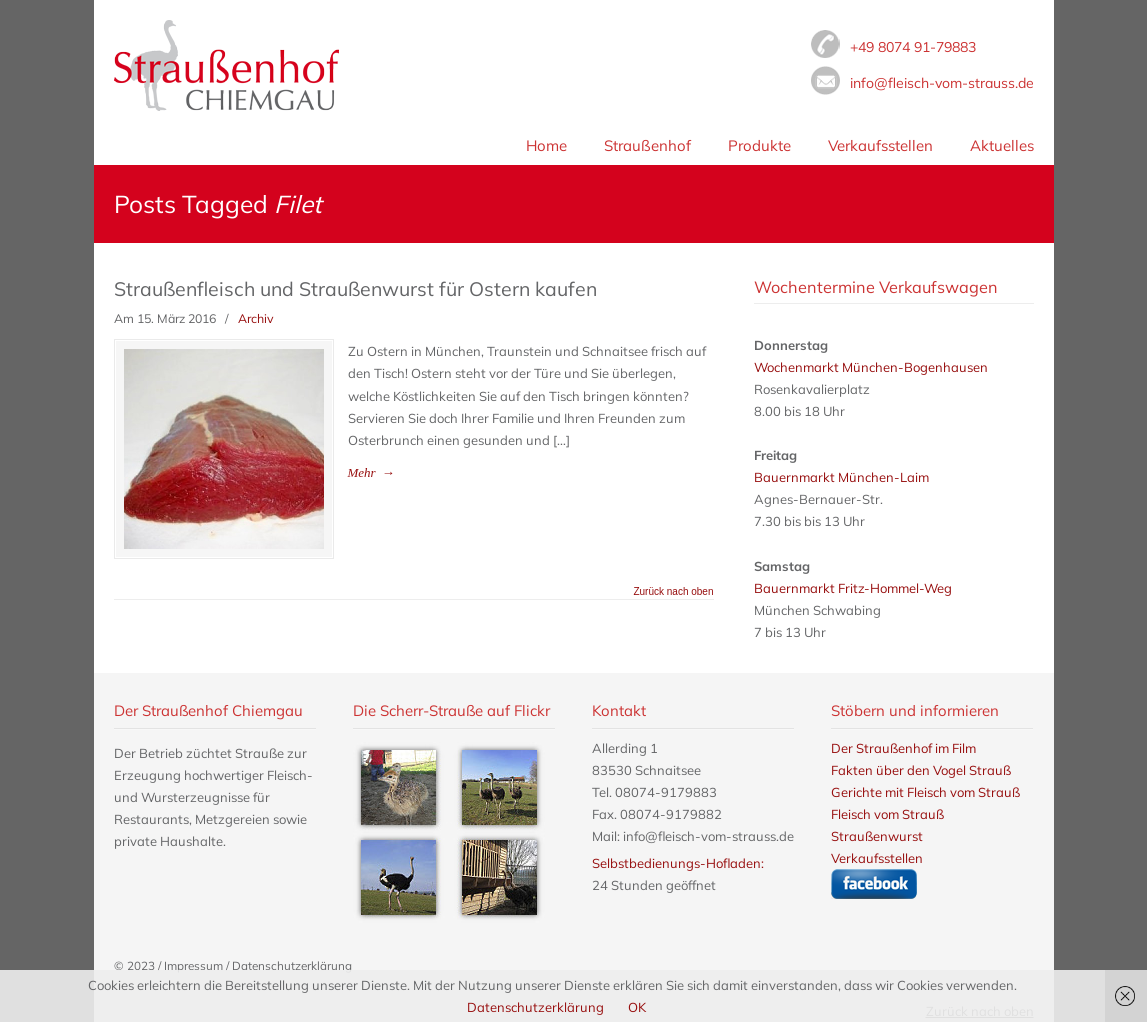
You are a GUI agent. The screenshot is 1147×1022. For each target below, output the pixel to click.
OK (637, 1007)
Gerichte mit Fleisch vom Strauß (925, 792)
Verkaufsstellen (877, 858)
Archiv (256, 318)
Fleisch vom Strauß (226, 65)
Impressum (193, 965)
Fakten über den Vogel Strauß (921, 770)
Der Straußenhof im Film (903, 748)
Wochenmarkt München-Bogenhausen (871, 367)
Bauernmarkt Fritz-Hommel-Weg (853, 588)
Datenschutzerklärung (292, 965)
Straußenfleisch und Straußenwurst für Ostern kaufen (355, 288)
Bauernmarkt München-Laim (841, 477)
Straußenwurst (877, 836)
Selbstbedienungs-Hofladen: (678, 863)
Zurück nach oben (673, 592)
